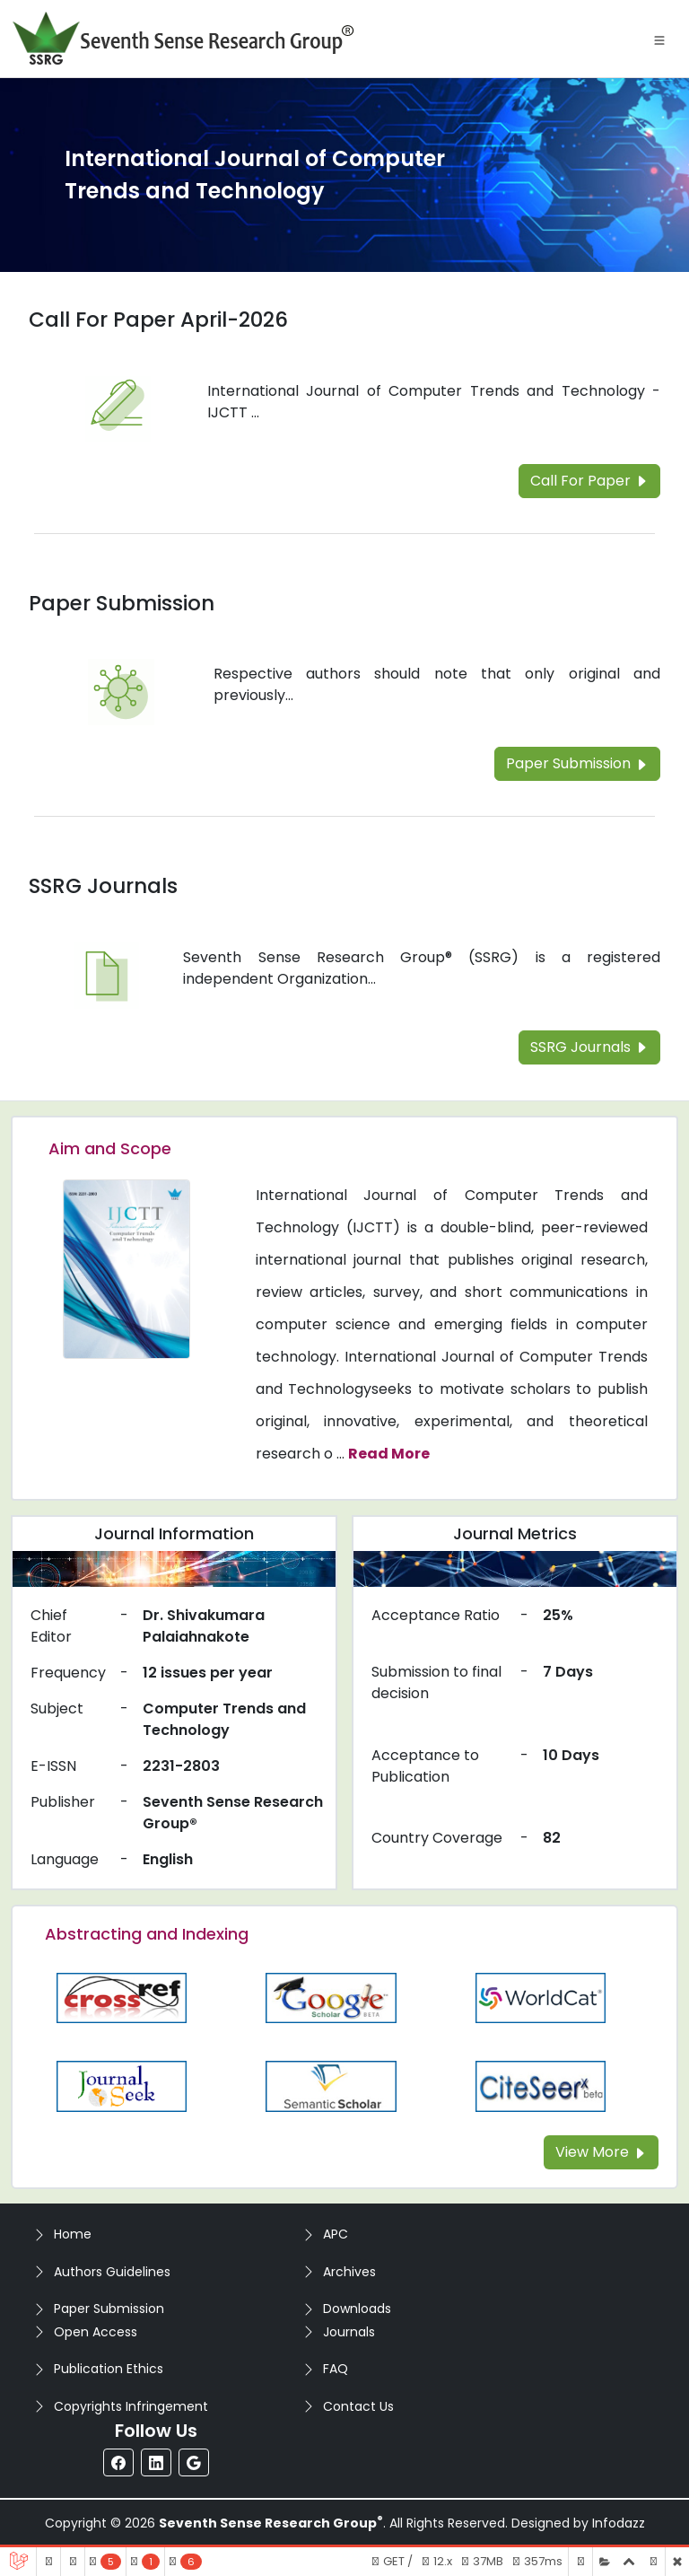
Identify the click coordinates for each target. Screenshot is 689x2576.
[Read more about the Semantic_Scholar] (330, 2085)
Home (73, 2234)
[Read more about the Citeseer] (540, 2085)
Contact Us (358, 2406)
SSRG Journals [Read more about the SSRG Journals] (103, 886)
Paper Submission (109, 2309)
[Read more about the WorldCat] (540, 1996)
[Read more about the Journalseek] (121, 2085)
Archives (349, 2272)
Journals (349, 2332)
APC (335, 2234)
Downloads (357, 2309)
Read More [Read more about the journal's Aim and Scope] (389, 1453)
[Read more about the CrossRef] (121, 1996)
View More (601, 2152)
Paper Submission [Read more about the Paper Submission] (121, 603)
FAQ (335, 2369)
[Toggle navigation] (659, 38)
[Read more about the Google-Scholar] (330, 1996)
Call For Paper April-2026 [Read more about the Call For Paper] (158, 319)
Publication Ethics (108, 2369)
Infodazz (618, 2523)
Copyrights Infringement (131, 2406)
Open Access (95, 2332)
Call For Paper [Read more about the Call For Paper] (589, 480)
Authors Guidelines (112, 2272)
